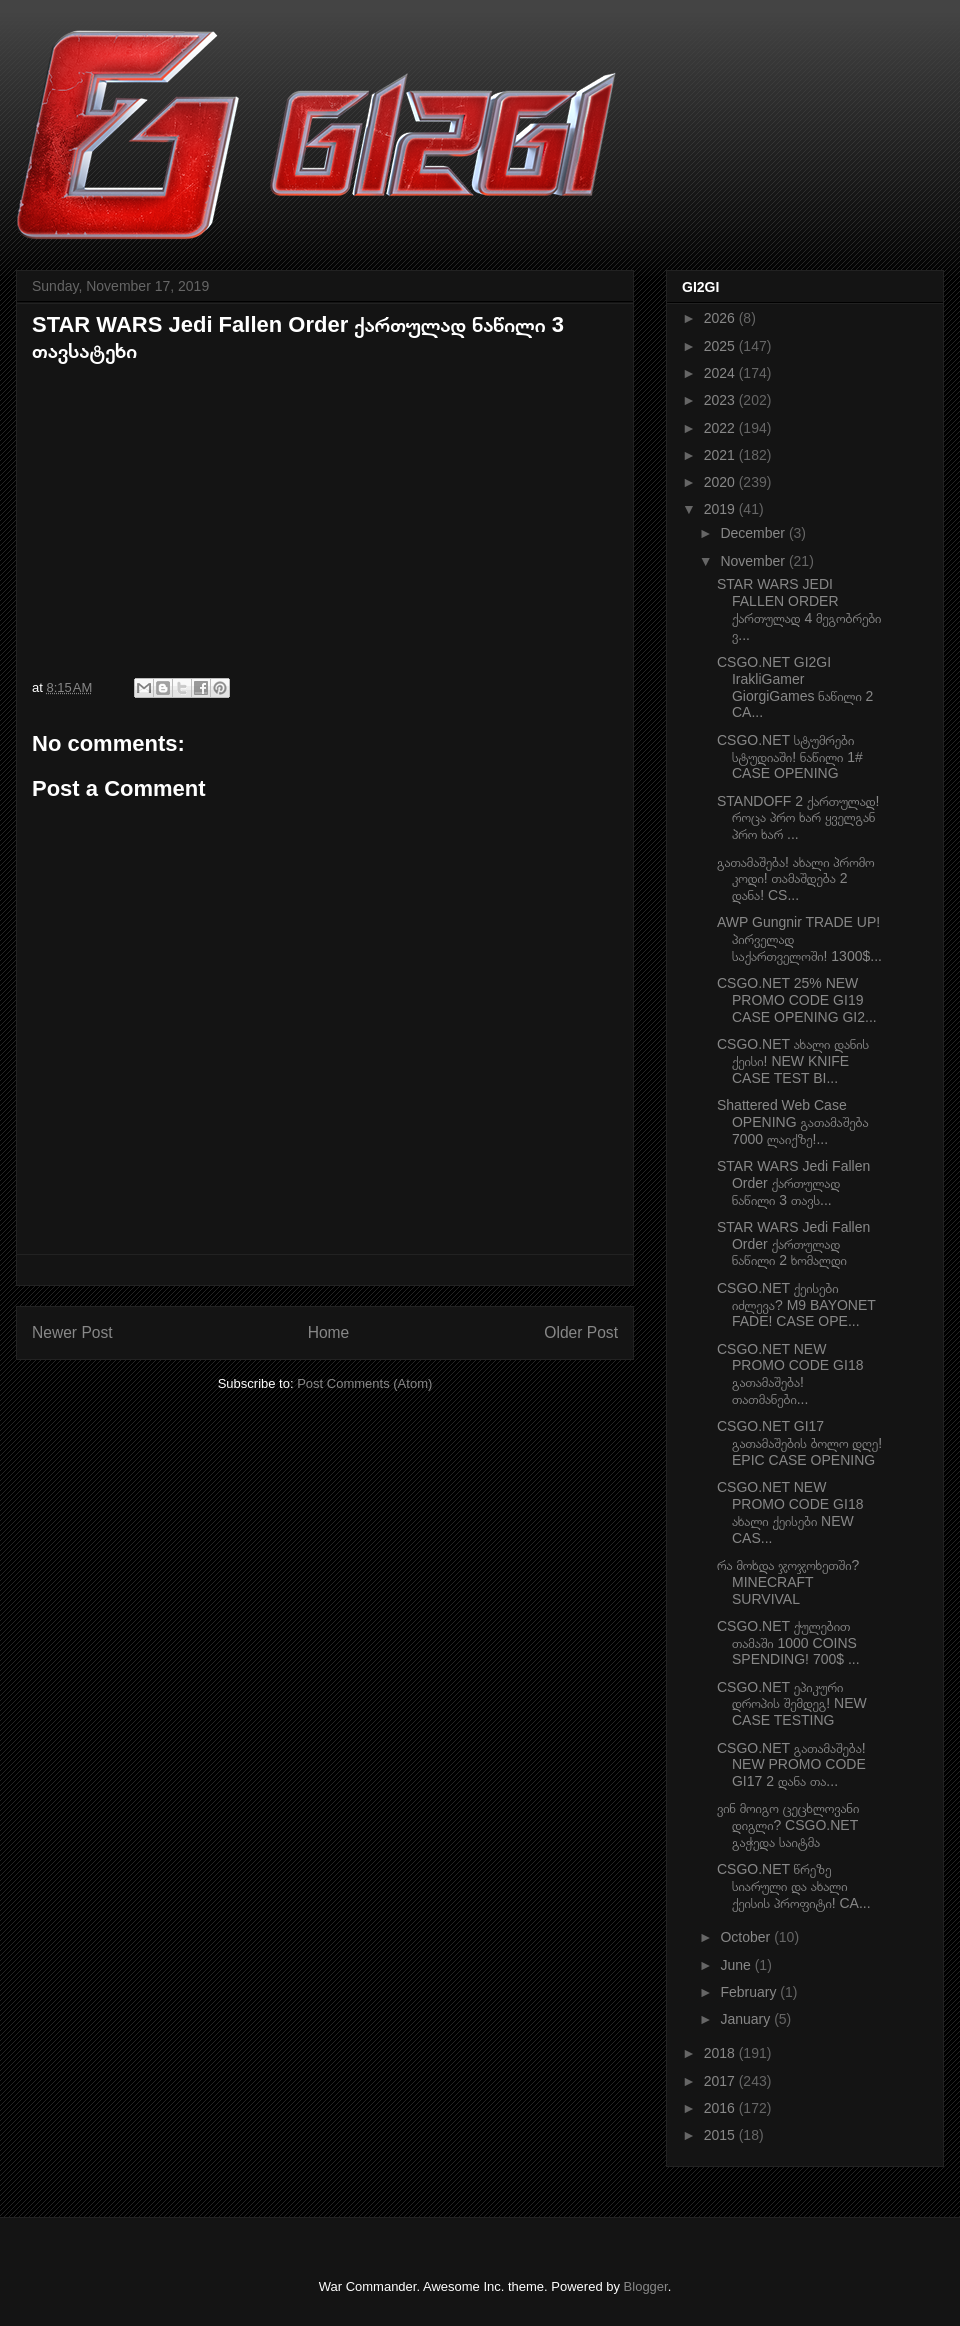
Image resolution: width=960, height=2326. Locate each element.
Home (329, 1332)
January (747, 2019)
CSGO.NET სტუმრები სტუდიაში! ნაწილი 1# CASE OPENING (790, 757)
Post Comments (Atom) (364, 1383)
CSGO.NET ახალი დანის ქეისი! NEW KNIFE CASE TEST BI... (793, 1061)
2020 (721, 482)
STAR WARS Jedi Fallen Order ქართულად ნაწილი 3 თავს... (793, 1183)
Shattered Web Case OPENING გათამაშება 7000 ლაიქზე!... (793, 1122)
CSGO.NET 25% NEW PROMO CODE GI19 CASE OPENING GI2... (797, 1000)
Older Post (581, 1332)
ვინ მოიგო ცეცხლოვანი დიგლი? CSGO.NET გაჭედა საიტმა (788, 1825)
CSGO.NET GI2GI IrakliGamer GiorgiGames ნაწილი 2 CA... (795, 687)
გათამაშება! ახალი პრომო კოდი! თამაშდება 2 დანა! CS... (796, 879)
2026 (721, 318)
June (737, 1965)
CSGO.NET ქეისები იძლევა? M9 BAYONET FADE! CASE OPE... (796, 1305)
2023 (721, 400)
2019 (721, 509)
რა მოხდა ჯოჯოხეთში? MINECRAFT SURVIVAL (788, 1582)
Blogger (646, 2286)
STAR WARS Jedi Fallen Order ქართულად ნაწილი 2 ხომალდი (793, 1244)
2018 (721, 2053)
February (750, 1992)
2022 (721, 428)
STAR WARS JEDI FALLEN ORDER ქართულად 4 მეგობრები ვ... (799, 609)
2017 (721, 2081)
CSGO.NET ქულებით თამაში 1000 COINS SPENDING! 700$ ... (788, 1643)
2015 (721, 2135)
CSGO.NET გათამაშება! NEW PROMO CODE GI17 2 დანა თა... (791, 1765)
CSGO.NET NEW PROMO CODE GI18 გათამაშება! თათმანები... (790, 1374)
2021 (721, 455)
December (754, 533)
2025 (721, 346)
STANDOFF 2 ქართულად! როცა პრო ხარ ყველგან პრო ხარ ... (798, 818)
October (747, 1937)
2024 (721, 373)
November (754, 561)
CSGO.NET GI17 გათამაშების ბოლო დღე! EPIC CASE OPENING (799, 1443)
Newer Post (72, 1332)
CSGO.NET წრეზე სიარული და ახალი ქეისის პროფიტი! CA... (794, 1886)
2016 (721, 2108)
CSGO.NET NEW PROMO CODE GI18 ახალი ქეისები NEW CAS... (790, 1512)
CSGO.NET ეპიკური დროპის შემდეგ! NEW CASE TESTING (792, 1704)
